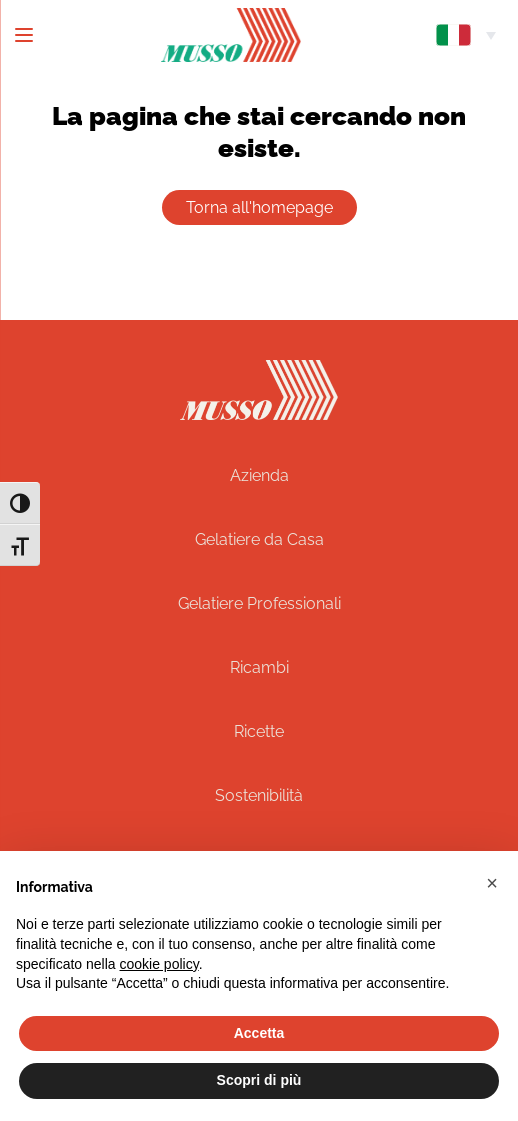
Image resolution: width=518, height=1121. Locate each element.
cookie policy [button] (159, 964)
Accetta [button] (259, 1033)
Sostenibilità (259, 795)
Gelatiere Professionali (259, 603)
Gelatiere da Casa (259, 539)
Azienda (259, 475)
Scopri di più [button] (259, 1080)
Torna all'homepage (259, 207)
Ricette (259, 731)
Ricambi (259, 667)
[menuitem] (466, 35)
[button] (492, 883)
